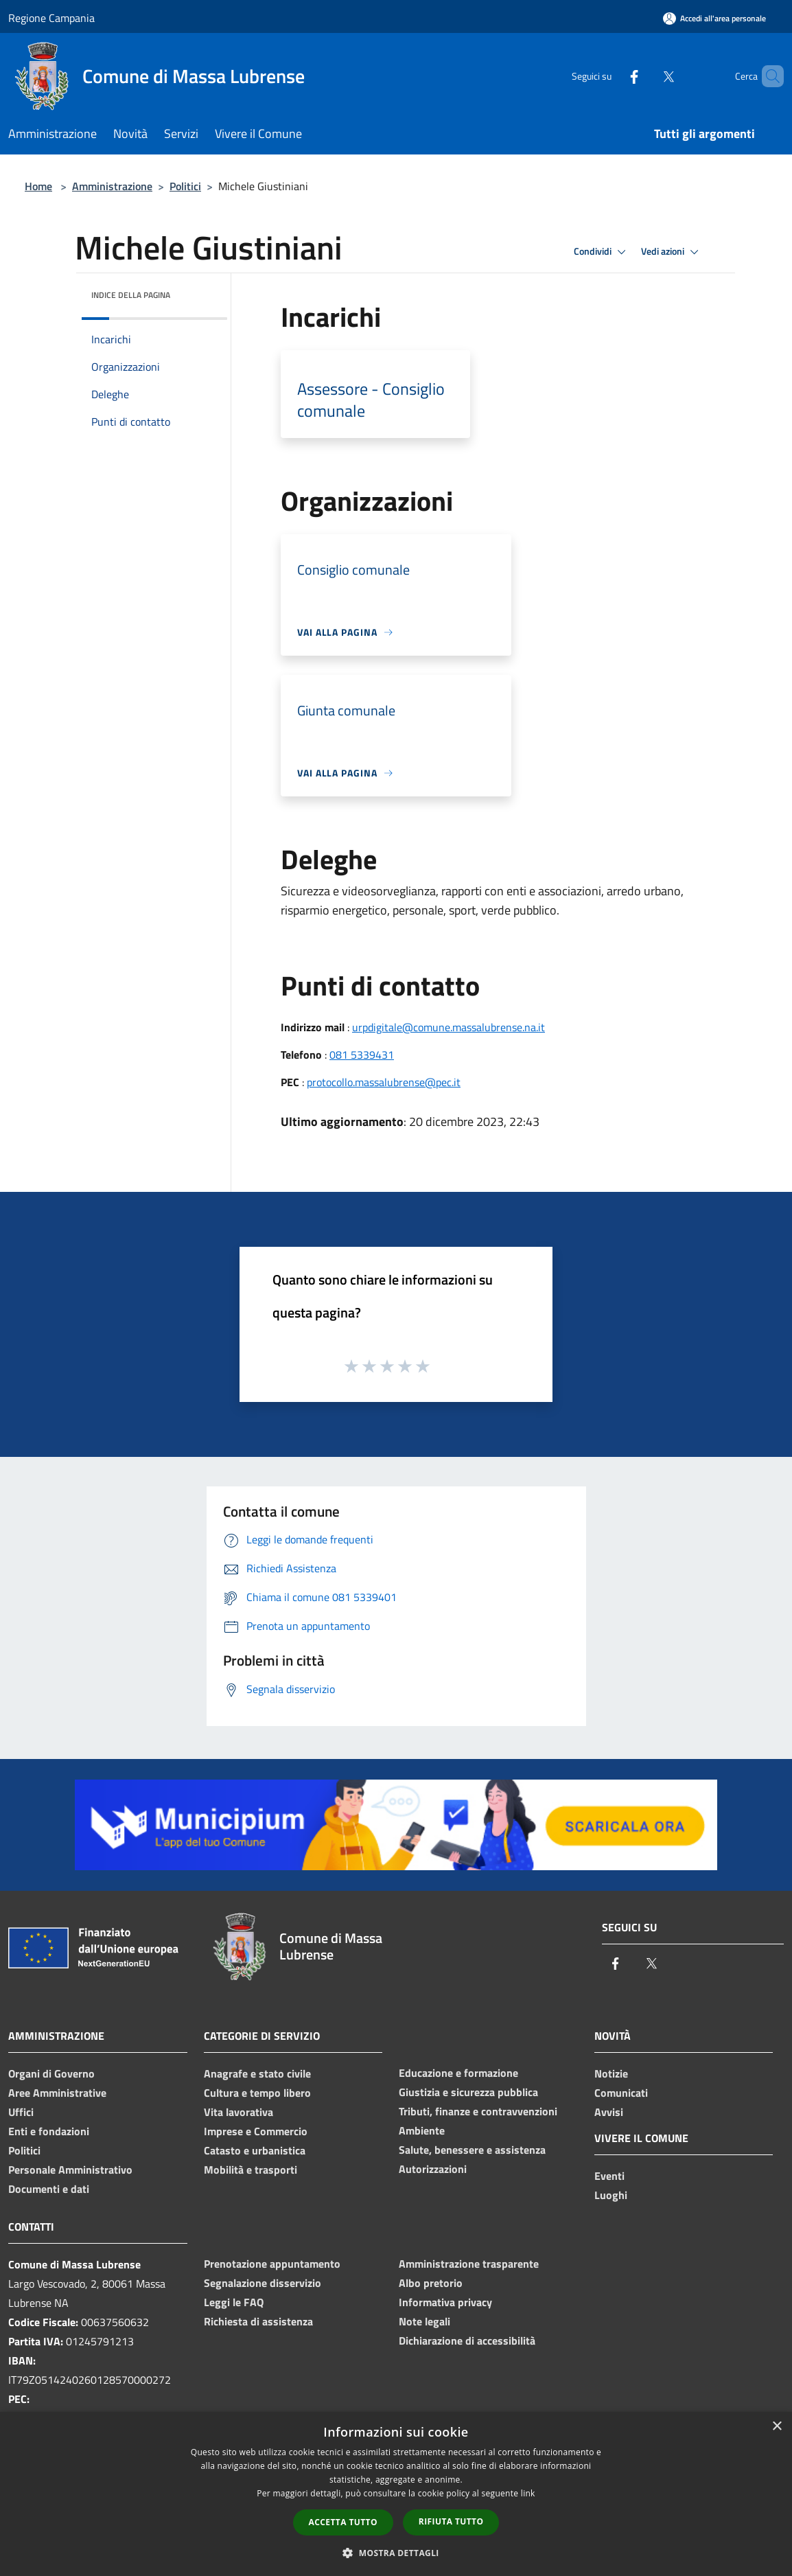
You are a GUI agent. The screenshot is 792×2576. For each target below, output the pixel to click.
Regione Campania (51, 18)
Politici (185, 186)
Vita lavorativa (238, 2112)
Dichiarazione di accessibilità (467, 2340)
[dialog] (396, 2494)
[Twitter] (645, 76)
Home (38, 186)
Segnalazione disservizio (262, 2283)
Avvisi (608, 2112)
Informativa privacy (445, 2302)
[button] (396, 2553)
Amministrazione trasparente (469, 2263)
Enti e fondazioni (48, 2131)
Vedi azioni (672, 252)
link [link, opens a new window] (528, 2493)
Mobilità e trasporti (250, 2169)
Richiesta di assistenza (258, 2321)
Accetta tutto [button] (343, 2522)
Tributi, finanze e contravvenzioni (478, 2111)
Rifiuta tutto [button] (451, 2521)
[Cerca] (767, 76)
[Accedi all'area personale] (714, 18)
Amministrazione (112, 186)
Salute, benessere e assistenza (472, 2149)
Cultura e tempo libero (257, 2092)
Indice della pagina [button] (130, 294)
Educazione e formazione (458, 2073)
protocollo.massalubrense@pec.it (384, 1082)
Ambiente (422, 2130)
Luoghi (610, 2195)
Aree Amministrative (57, 2092)
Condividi (602, 252)
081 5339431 (361, 1054)
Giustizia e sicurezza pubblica (468, 2092)
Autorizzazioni (433, 2169)
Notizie (611, 2073)
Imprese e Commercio (255, 2131)
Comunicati (621, 2092)
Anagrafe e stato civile (257, 2073)
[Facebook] (611, 76)
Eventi (609, 2175)
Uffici (21, 2112)
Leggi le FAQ (234, 2302)
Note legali (424, 2321)
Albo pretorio (431, 2283)
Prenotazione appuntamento (272, 2263)
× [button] (776, 2427)
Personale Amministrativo (70, 2169)
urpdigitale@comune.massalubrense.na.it (448, 1027)
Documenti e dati (48, 2189)
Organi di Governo (51, 2073)
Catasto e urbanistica (254, 2150)
